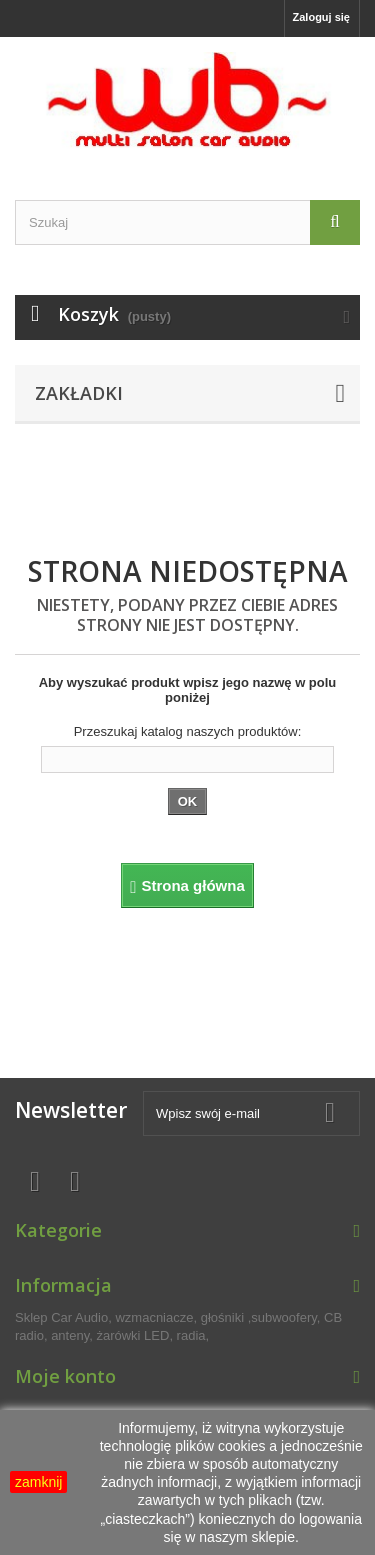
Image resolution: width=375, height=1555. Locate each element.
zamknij (38, 1482)
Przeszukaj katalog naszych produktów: (188, 731)
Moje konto (65, 1376)
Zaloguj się (321, 17)
